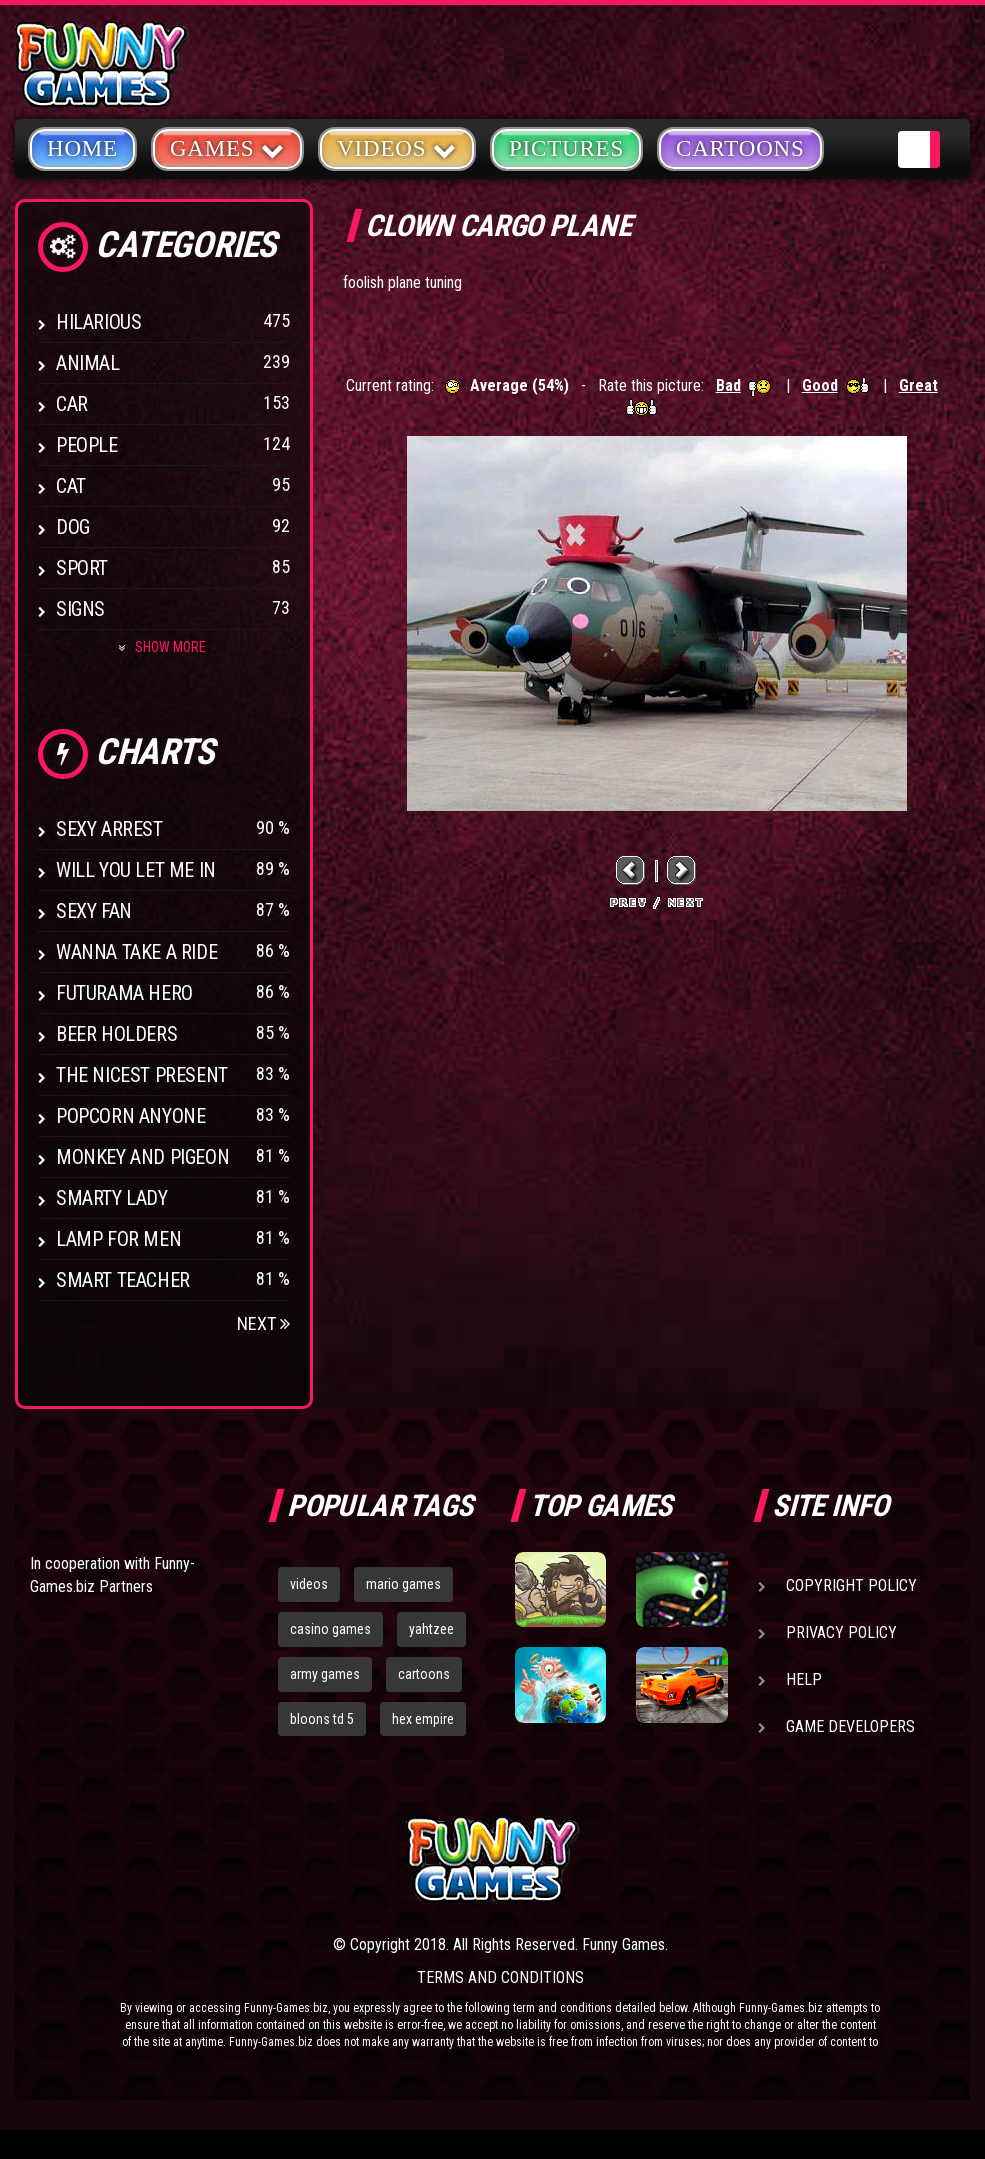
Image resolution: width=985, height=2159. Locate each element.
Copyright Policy (851, 1585)
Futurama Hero (124, 993)
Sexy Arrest (109, 829)
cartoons (424, 1674)
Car (72, 404)
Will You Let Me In (136, 870)
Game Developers (850, 1726)
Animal (88, 363)
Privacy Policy (841, 1632)
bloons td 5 (322, 1719)
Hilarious (98, 322)
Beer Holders (116, 1034)
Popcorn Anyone (130, 1116)
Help (804, 1679)
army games (325, 1674)
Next (263, 1323)
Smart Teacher (123, 1280)
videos (309, 1584)
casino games (330, 1629)
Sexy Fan (94, 911)
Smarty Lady (112, 1198)
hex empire (423, 1719)
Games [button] (227, 147)
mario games (403, 1584)
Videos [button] (397, 147)
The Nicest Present (142, 1075)
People (87, 445)
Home (82, 148)
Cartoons (740, 148)
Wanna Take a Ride (136, 952)
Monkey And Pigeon (142, 1157)
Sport (82, 568)
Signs (80, 609)
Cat (71, 486)
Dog (73, 527)
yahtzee (431, 1629)
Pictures (566, 148)
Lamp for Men (118, 1239)
